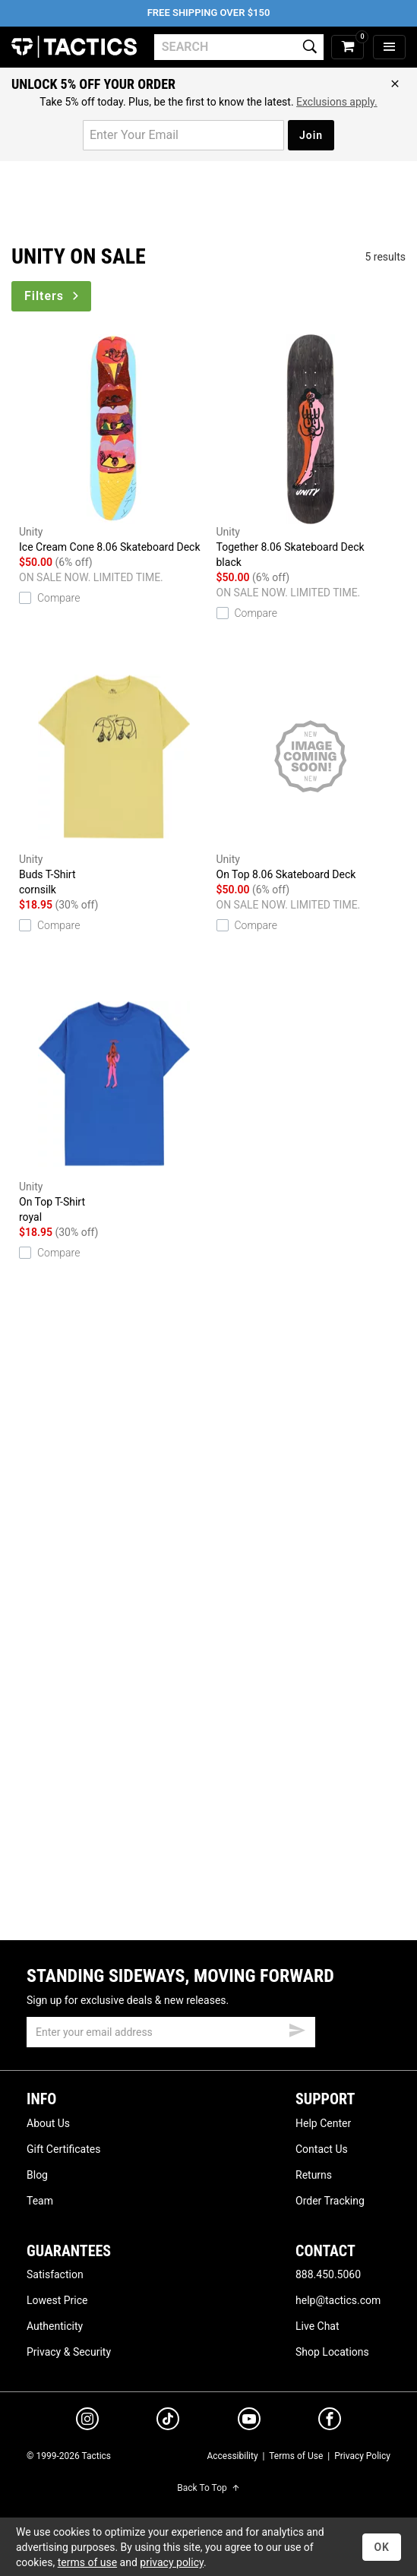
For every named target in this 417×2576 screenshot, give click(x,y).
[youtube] (249, 2421)
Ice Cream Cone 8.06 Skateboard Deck (114, 443)
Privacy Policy (362, 2456)
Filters (52, 296)
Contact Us (321, 2149)
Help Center (323, 2123)
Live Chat (317, 2326)
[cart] (347, 47)
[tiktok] (167, 2421)
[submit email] (297, 2028)
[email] (171, 2032)
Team (40, 2201)
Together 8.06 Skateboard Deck (311, 452)
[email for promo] (183, 135)
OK (382, 2547)
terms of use (87, 2562)
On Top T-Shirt (114, 1107)
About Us (48, 2123)
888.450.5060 (328, 2274)
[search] (239, 47)
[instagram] (87, 2421)
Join (311, 135)
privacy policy (172, 2562)
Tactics (74, 47)
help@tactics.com (338, 2300)
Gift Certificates (63, 2149)
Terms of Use (296, 2456)
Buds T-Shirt (114, 779)
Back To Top (208, 2488)
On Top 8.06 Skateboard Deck (311, 771)
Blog (37, 2175)
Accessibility (232, 2456)
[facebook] (329, 2421)
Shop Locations (332, 2352)
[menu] (389, 47)
